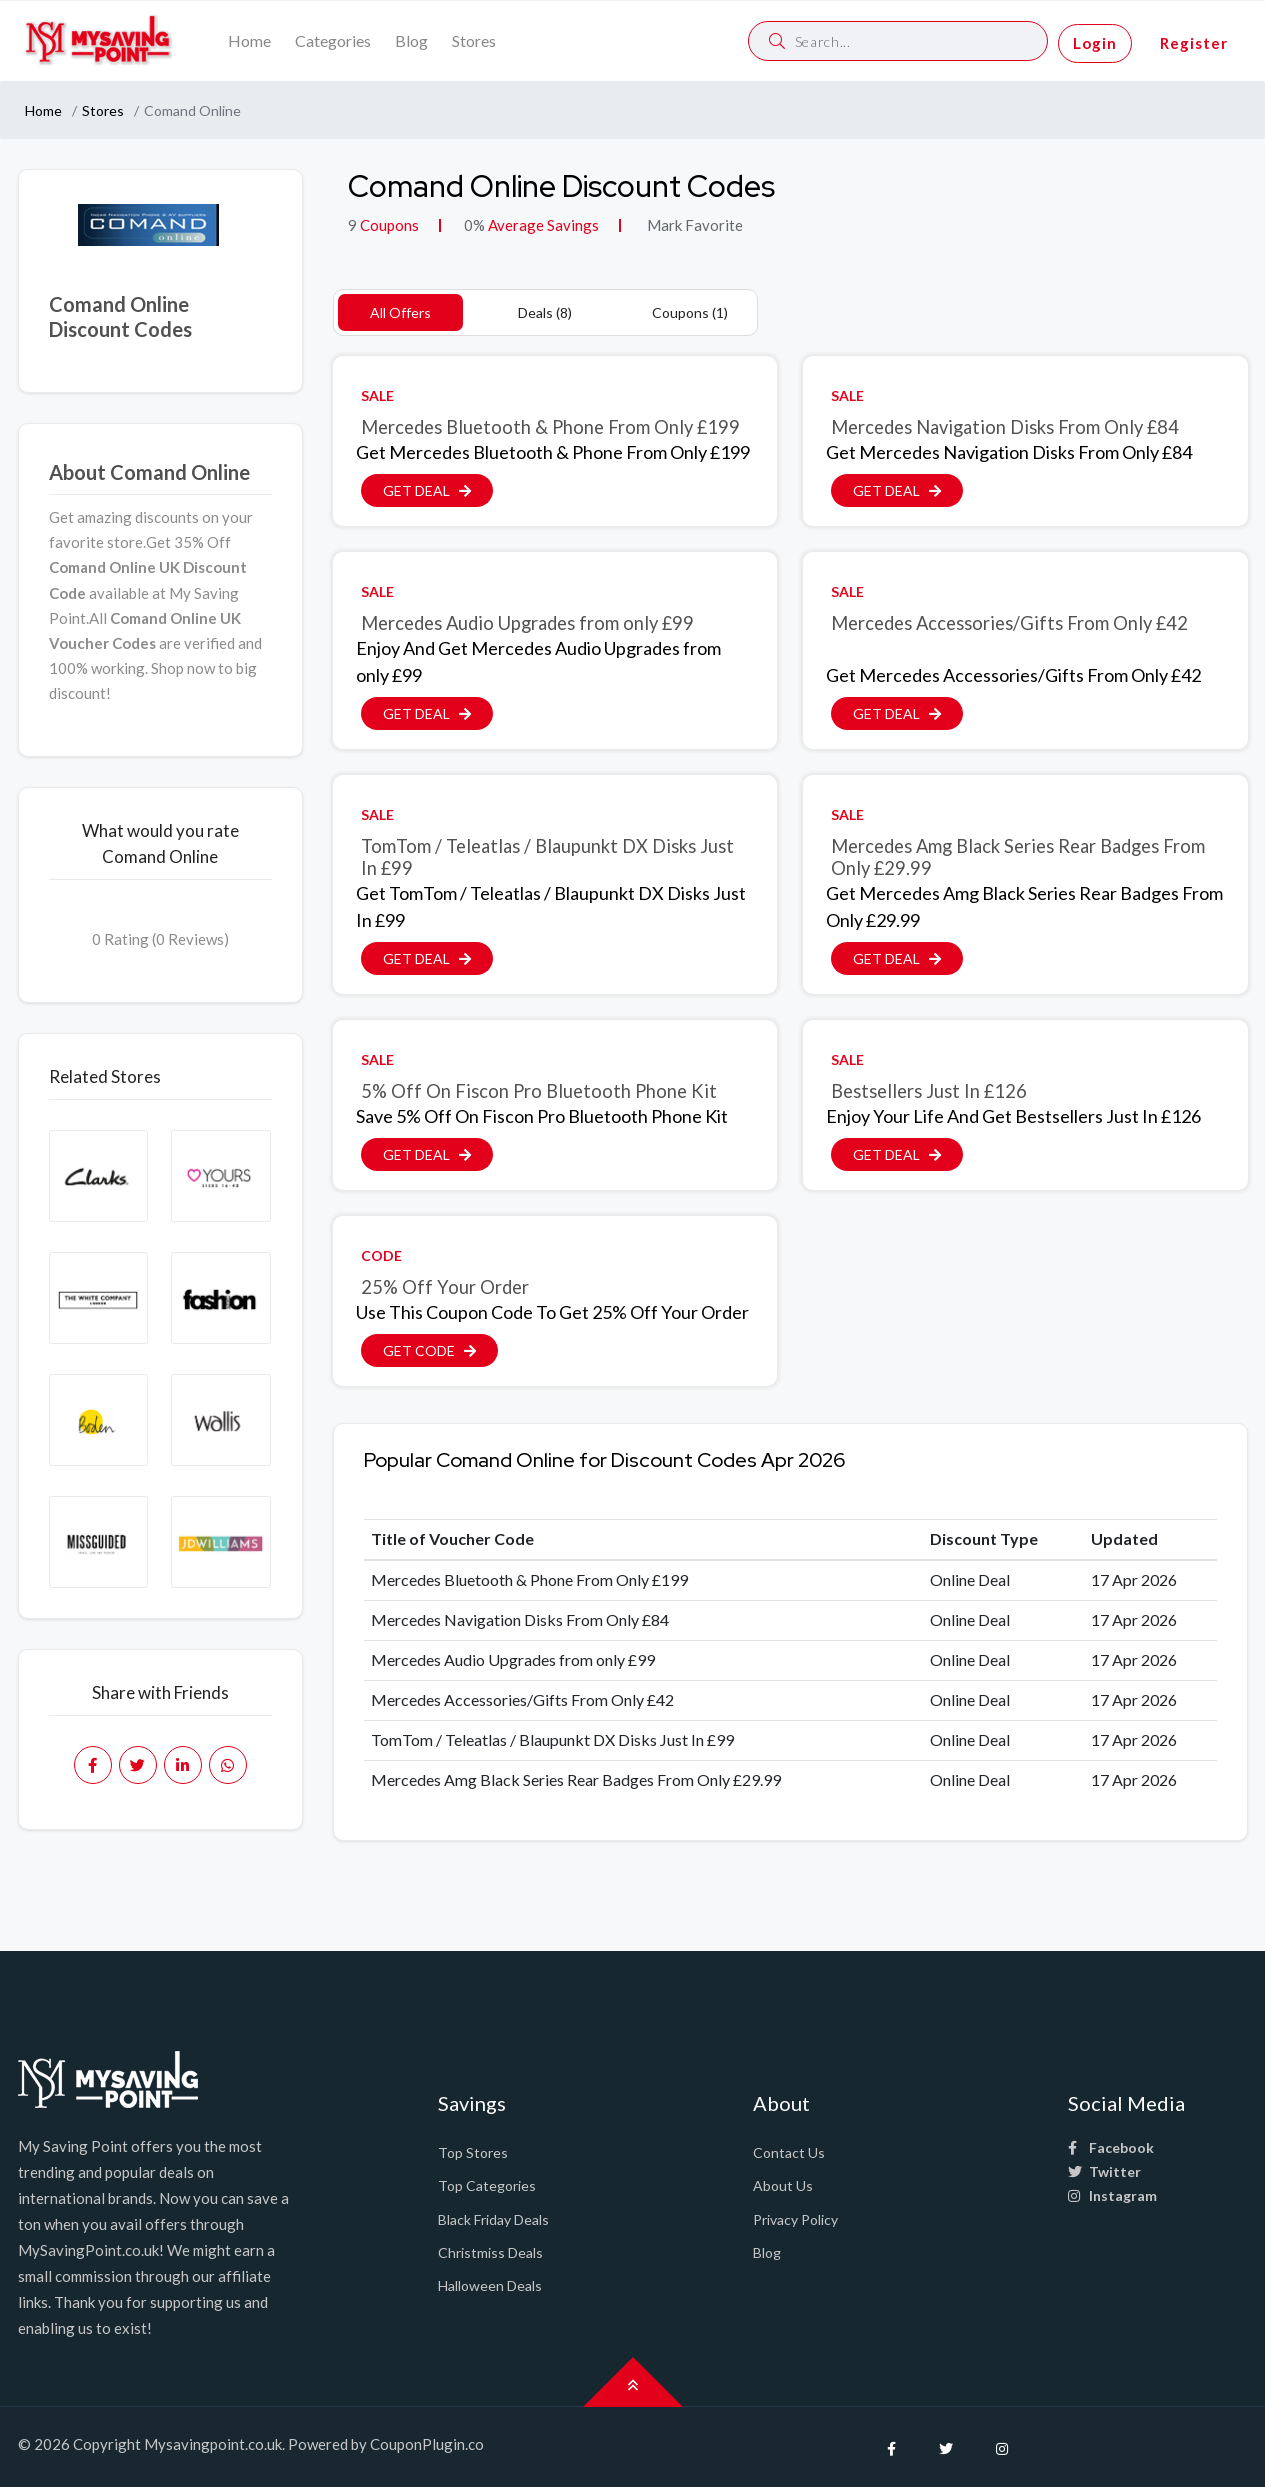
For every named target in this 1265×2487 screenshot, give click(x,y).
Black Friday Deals (493, 2219)
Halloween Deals (490, 2285)
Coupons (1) (690, 312)
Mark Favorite (693, 225)
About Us (783, 2185)
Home (249, 40)
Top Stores (473, 2152)
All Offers (400, 312)
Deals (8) (545, 312)
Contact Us (789, 2152)
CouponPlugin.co (427, 2444)
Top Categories (487, 2185)
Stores (474, 40)
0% (474, 225)
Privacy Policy (795, 2219)
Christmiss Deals (490, 2252)
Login (1095, 43)
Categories (333, 40)
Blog (411, 40)
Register (1194, 43)
